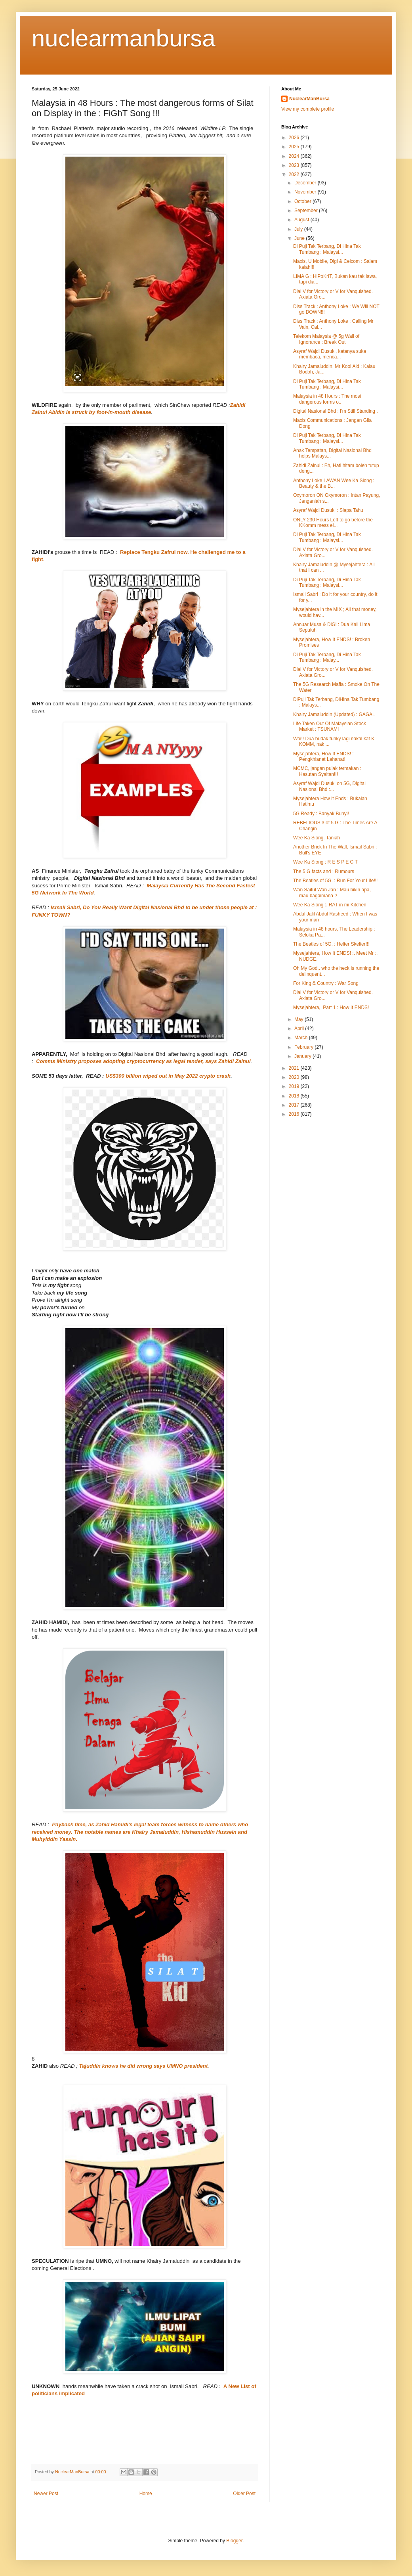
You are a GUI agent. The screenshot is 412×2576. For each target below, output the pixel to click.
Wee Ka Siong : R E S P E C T (325, 862)
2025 (295, 146)
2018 (295, 1096)
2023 (295, 165)
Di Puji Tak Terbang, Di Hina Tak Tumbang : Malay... (327, 657)
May (299, 1019)
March (301, 1037)
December (306, 183)
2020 (295, 1077)
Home (145, 2493)
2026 (295, 137)
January (303, 1056)
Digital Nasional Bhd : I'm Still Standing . (335, 411)
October (303, 201)
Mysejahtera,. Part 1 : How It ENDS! (331, 1007)
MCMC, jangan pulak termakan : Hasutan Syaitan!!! (327, 771)
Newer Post (46, 2493)
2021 (295, 1068)
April (299, 1028)
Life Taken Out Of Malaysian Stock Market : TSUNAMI (329, 726)
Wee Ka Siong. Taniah (316, 838)
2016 (295, 1114)
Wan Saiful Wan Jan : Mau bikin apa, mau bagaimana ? (332, 892)
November (306, 192)
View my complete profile (307, 109)
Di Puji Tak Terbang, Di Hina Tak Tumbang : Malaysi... (327, 249)
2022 (295, 174)
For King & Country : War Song (326, 983)
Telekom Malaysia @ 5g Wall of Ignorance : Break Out (326, 339)
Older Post (244, 2493)
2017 (295, 1105)
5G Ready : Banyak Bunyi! (321, 813)
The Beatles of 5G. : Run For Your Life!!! (335, 880)
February (304, 1047)
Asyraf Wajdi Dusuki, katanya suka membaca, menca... (329, 354)
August (302, 219)
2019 (295, 1086)
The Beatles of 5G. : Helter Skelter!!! (331, 944)
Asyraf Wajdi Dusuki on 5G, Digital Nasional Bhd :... (329, 786)
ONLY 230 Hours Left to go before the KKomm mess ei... (333, 522)
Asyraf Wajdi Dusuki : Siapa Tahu (328, 510)
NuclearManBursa (309, 99)
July (299, 229)
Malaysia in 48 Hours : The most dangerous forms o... (327, 398)
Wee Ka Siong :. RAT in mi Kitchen (329, 905)
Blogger (234, 2540)
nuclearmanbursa (124, 38)
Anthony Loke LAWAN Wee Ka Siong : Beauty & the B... (333, 483)
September (306, 210)
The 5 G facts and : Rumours (323, 871)
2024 (295, 156)
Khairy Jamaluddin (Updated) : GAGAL (334, 714)
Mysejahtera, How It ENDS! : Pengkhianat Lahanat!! (323, 756)
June (300, 238)
